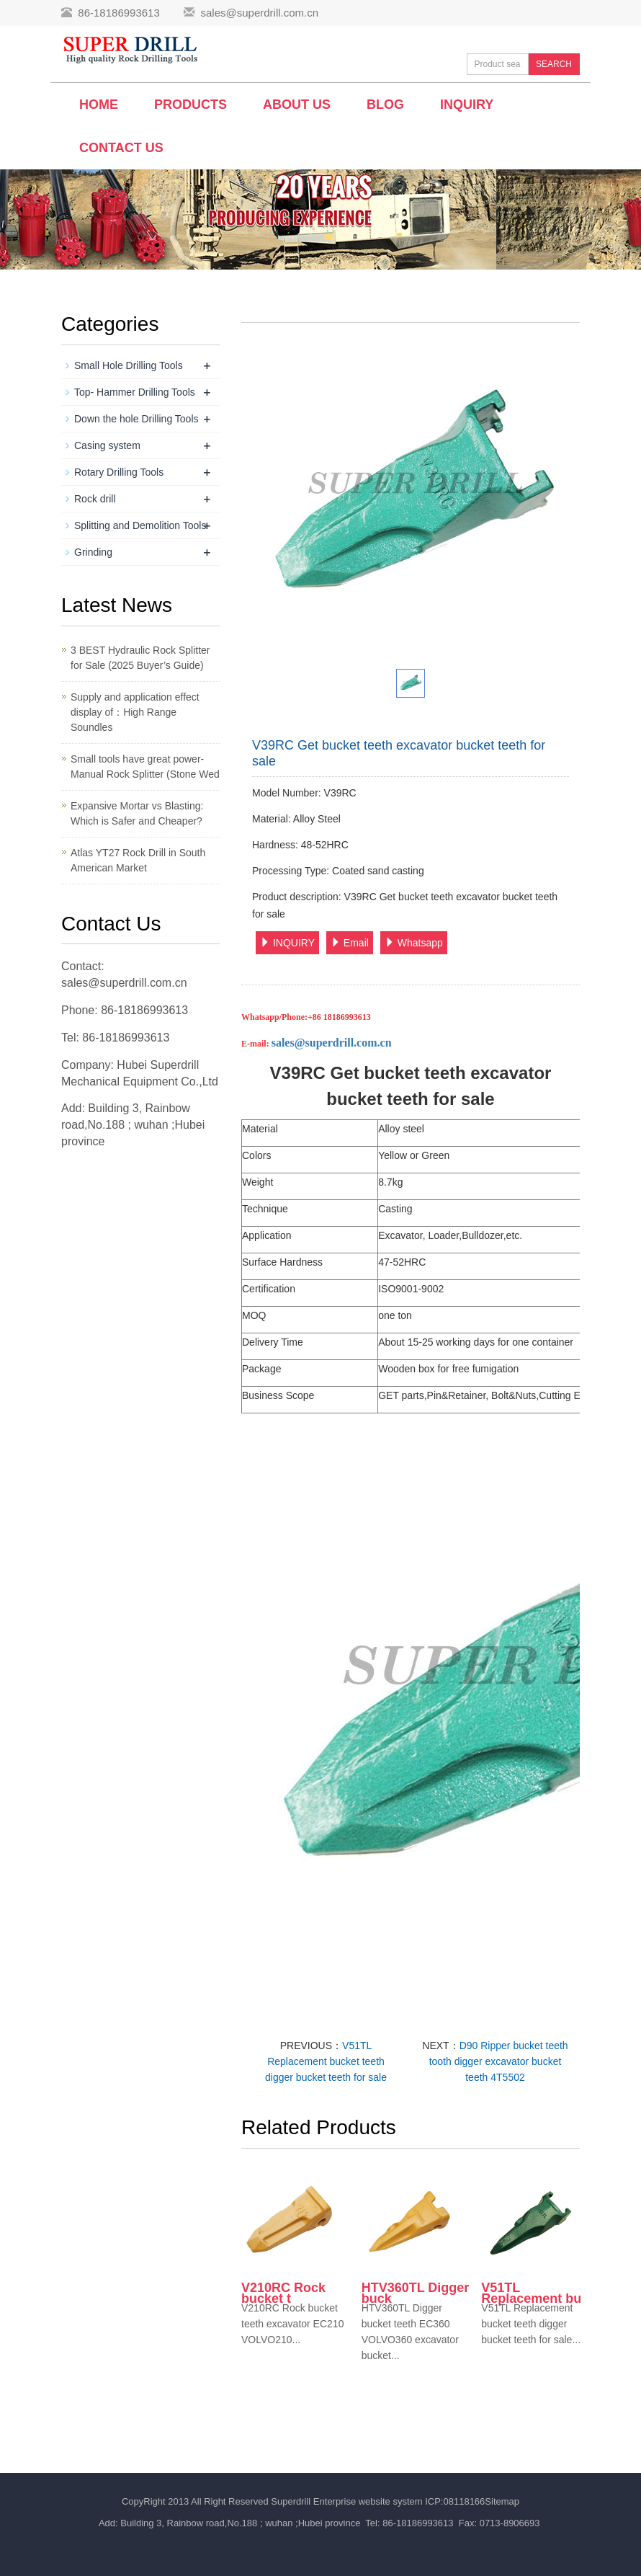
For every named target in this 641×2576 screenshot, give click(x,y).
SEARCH (554, 64)
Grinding (93, 552)
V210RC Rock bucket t (283, 2293)
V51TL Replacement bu (531, 2293)
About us (297, 104)
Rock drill (95, 499)
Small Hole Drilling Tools (128, 365)
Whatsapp (414, 943)
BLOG (385, 104)
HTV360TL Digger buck (416, 2293)
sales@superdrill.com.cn (259, 12)
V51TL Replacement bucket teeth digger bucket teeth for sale (326, 2061)
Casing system (107, 445)
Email (350, 943)
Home (98, 104)
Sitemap (502, 2501)
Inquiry (466, 104)
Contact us (121, 148)
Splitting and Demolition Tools (140, 525)
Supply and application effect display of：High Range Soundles (135, 712)
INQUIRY (287, 943)
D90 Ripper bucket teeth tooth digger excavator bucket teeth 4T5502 (498, 2061)
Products (190, 104)
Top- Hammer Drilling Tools (134, 392)
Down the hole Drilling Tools (136, 419)
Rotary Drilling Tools (118, 472)
